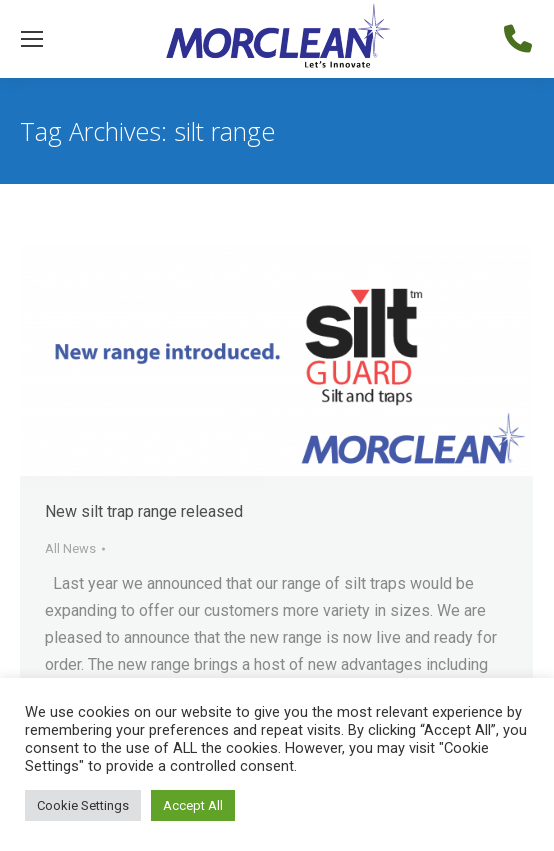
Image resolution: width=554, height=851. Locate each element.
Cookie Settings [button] (83, 805)
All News (70, 548)
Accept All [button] (193, 805)
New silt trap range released (144, 511)
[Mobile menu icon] (32, 39)
